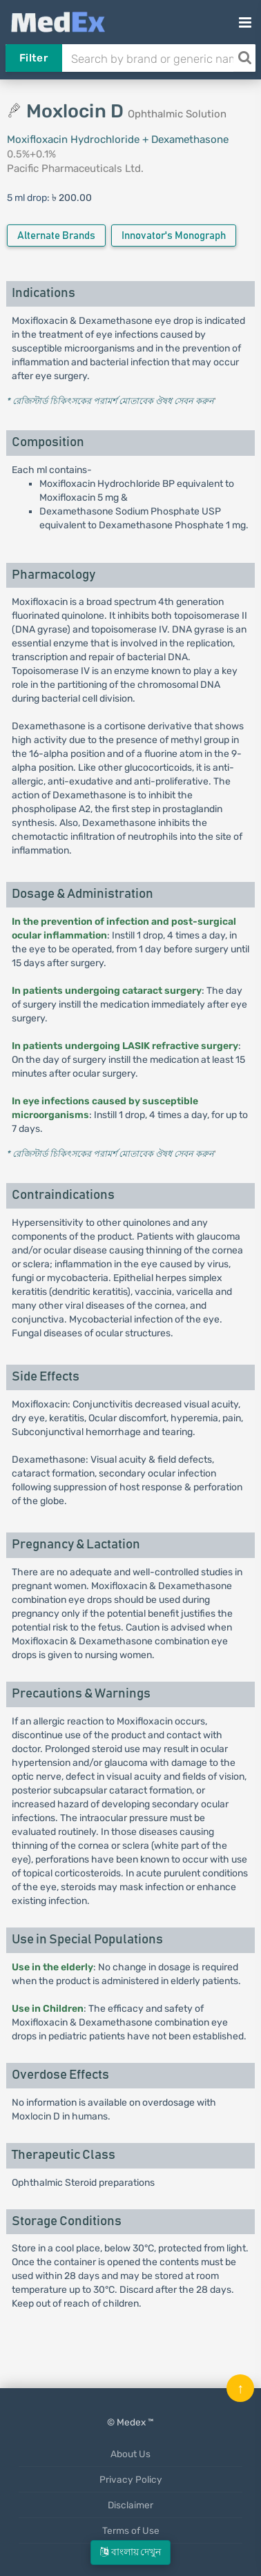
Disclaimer (130, 2504)
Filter (33, 58)
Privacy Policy (130, 2479)
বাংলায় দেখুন (130, 2552)
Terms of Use (131, 2530)
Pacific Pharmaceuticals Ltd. (75, 168)
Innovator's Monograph (174, 236)
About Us (130, 2453)
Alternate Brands (56, 236)
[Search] (244, 58)
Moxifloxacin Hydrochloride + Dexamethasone (118, 139)
